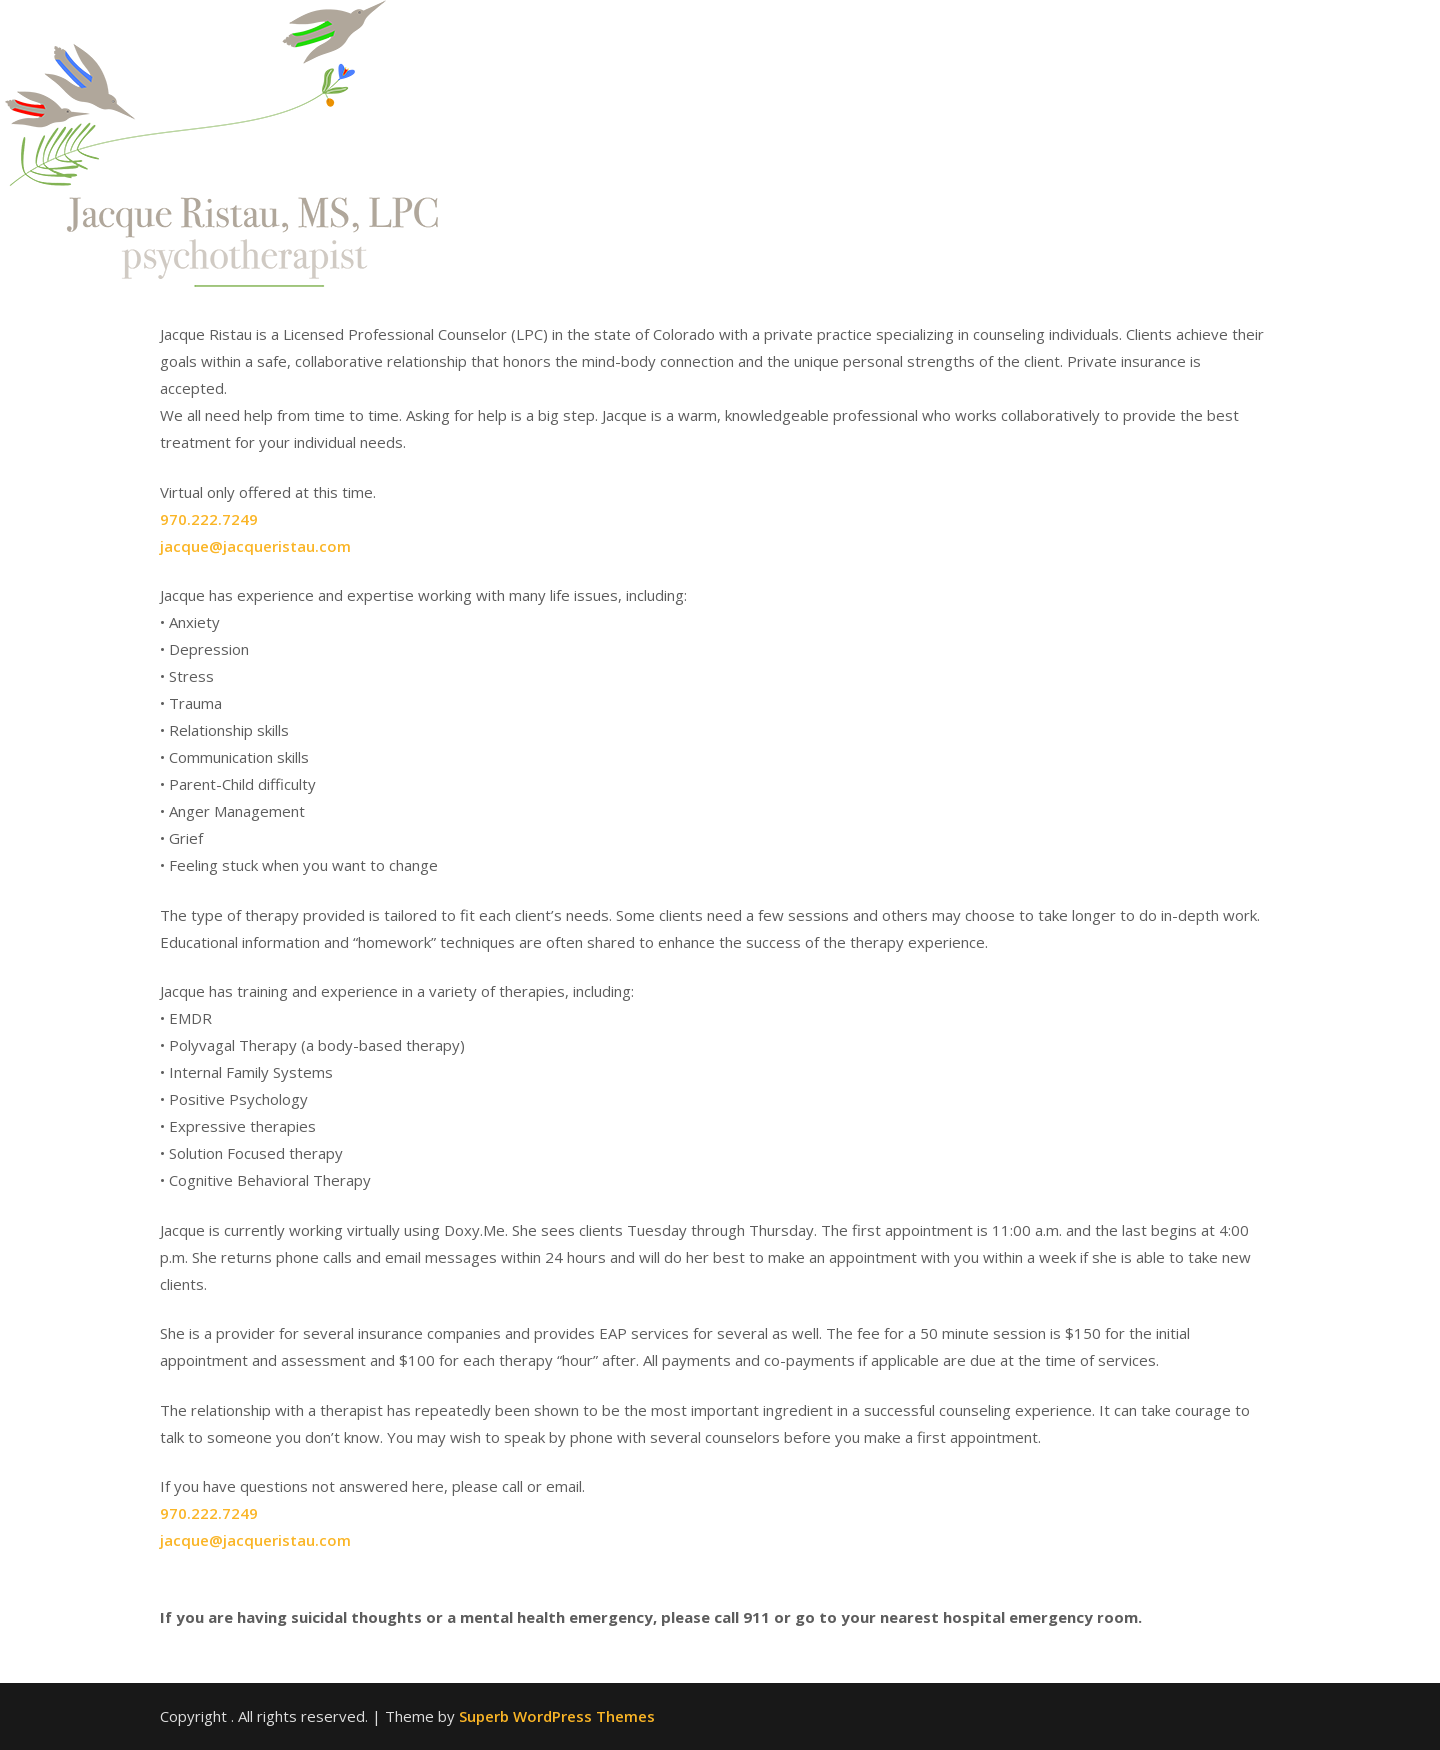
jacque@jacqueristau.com (255, 546)
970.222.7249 (209, 519)
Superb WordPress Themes (557, 1716)
